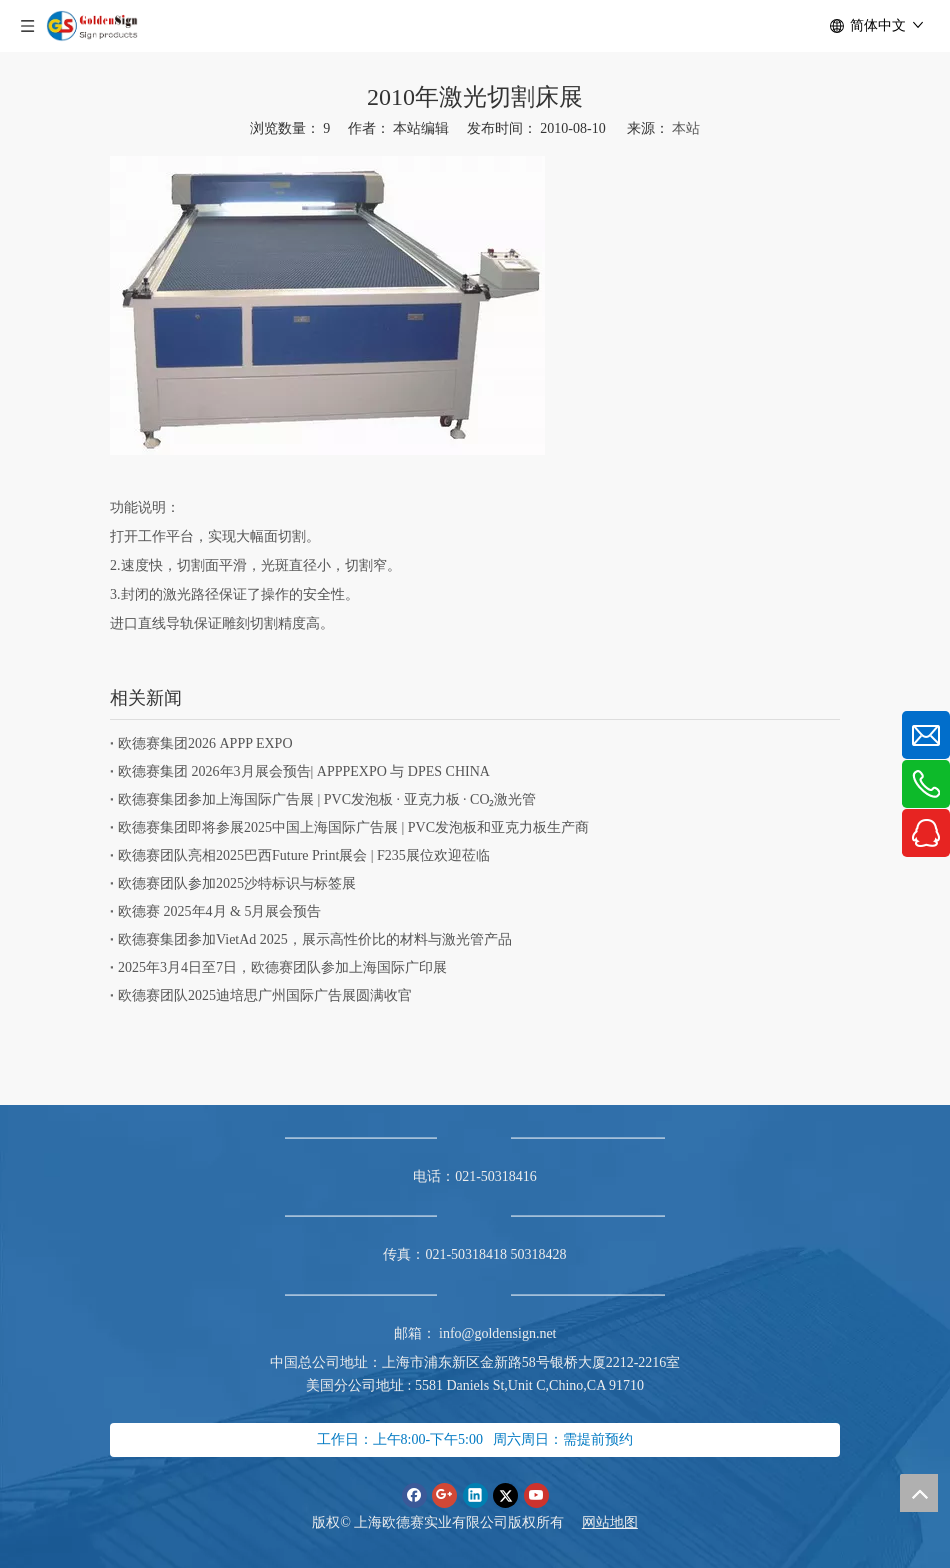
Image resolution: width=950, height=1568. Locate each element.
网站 (596, 1522)
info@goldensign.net (498, 1333)
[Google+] (444, 1495)
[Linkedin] (475, 1495)
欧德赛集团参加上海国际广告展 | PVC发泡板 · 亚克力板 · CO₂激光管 (327, 799)
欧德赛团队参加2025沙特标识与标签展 (237, 883)
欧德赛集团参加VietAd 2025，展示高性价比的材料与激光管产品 (315, 939)
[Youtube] (536, 1495)
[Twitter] (505, 1495)
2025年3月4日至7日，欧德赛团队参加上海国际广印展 (282, 967)
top (919, 1493)
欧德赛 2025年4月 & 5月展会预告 (219, 911)
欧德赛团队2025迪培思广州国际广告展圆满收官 (265, 995)
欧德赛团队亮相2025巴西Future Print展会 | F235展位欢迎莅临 (304, 855)
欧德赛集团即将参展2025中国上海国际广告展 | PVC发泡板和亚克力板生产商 (353, 827)
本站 (686, 128)
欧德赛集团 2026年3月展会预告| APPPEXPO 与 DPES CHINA (304, 771)
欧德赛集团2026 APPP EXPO (205, 743)
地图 (624, 1522)
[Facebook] (414, 1495)
